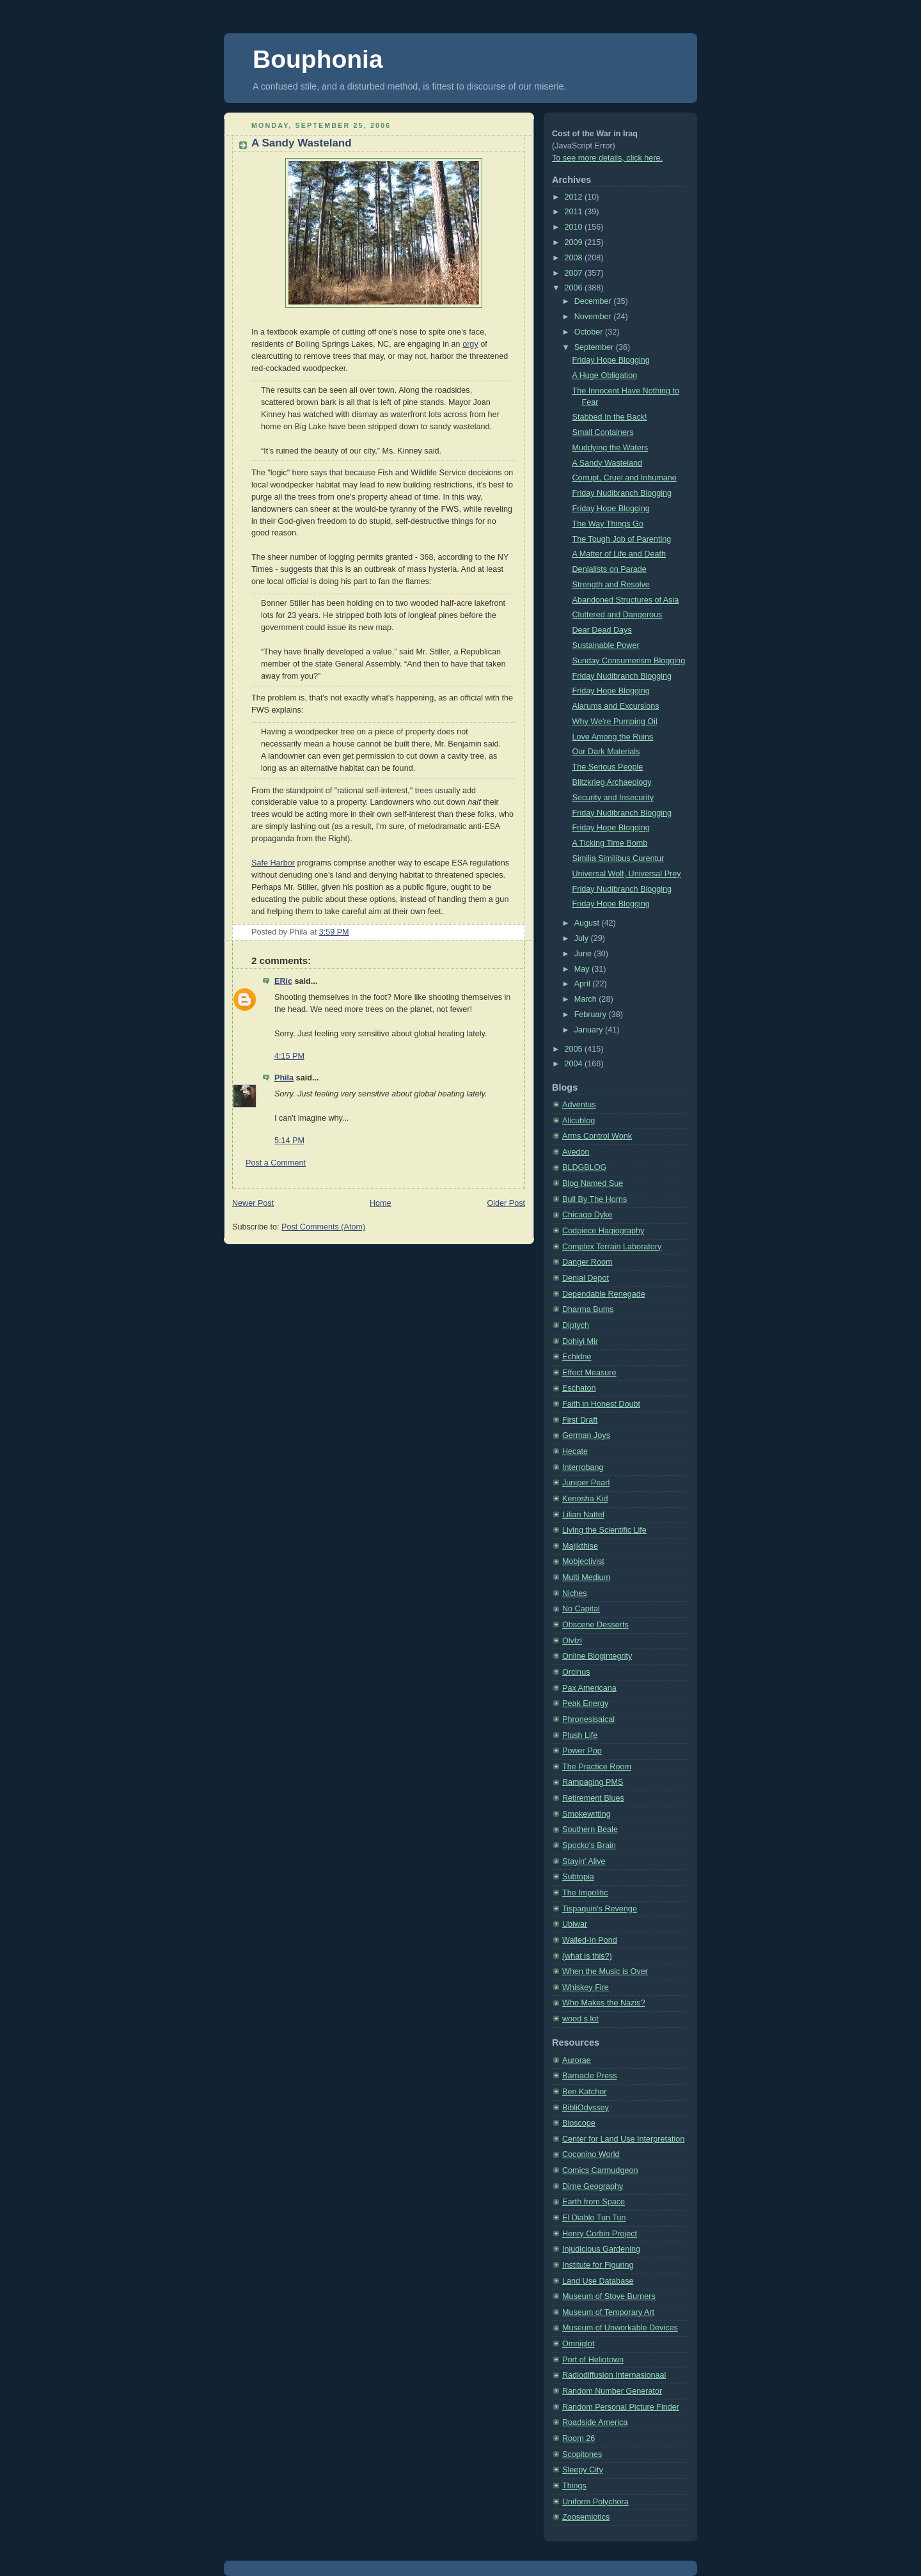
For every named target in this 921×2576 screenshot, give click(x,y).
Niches (574, 1593)
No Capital (581, 1608)
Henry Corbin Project (599, 2233)
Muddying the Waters (610, 447)
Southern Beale (590, 1829)
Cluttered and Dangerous (617, 614)
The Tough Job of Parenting (622, 539)
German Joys (586, 1435)
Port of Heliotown (593, 2359)
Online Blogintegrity (597, 1656)
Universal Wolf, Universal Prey (626, 873)
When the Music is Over (605, 1971)
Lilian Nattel (583, 1514)
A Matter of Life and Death (619, 553)
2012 (575, 197)
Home (380, 1203)
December (594, 301)
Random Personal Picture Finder (620, 2407)
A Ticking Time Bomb (610, 843)
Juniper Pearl (586, 1482)
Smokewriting (586, 1814)
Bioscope (578, 2123)
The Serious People (607, 767)
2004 (575, 1063)
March (586, 999)
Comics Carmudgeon (600, 2170)
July (582, 938)
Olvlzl (572, 1640)
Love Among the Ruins (613, 736)
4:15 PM (289, 1056)
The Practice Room (596, 1766)
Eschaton (579, 1388)
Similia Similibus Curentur (618, 858)
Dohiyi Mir (580, 1341)
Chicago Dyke (587, 1214)
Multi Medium (586, 1577)
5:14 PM (289, 1140)
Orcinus (576, 1672)
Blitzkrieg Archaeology (612, 782)
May (583, 969)
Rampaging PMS (592, 1782)
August (588, 923)
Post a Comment (276, 1162)
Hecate (575, 1451)
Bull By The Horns (594, 1199)
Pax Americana (589, 1688)
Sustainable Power (606, 645)
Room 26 (578, 2438)
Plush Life (579, 1735)
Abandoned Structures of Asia (625, 600)
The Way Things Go (607, 523)
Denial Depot (585, 1278)
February (591, 1014)
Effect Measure (589, 1372)
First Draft (579, 1420)
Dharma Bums (588, 1309)
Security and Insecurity (613, 797)
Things (574, 2485)
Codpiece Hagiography (603, 1230)
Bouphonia (318, 59)
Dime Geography (592, 2186)
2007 (575, 273)
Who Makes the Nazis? (603, 2002)
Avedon (576, 1152)
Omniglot (578, 2343)
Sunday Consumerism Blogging (629, 660)
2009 (575, 242)
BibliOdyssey (585, 2107)
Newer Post (253, 1203)
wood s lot (580, 2018)
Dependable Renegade (603, 1294)
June (584, 953)
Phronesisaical (588, 1719)
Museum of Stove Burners (609, 2296)
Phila (284, 1077)
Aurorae (576, 2060)
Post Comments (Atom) (323, 1226)
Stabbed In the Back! (609, 417)
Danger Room (587, 1262)
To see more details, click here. (607, 158)
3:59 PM (334, 932)
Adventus (579, 1104)
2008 (575, 257)
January (589, 1029)
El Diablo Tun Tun (594, 2217)
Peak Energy (585, 1703)
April (583, 983)
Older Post (506, 1203)
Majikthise (580, 1546)
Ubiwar (574, 1924)
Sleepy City (582, 2469)
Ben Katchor (584, 2091)
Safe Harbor (273, 862)
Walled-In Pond (589, 1940)
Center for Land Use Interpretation (623, 2139)
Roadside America (594, 2422)
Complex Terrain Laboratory (611, 1246)
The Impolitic (585, 1892)
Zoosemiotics (586, 2517)
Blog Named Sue (592, 1183)
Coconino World (590, 2154)
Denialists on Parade (609, 569)
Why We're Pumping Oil (614, 721)
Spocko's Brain (589, 1845)
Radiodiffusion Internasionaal (614, 2375)
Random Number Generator (612, 2391)
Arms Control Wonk (597, 1136)
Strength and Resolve (611, 584)
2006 (575, 287)
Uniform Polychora (595, 2501)
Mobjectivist (583, 1561)
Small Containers (603, 432)
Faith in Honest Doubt (601, 1404)
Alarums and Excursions (615, 706)
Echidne (577, 1356)
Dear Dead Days (602, 630)
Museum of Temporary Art (608, 2312)
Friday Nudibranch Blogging (622, 493)
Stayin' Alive (584, 1861)
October (589, 332)
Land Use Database (597, 2281)
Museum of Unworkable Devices (620, 2327)
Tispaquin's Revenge (599, 1908)
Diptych (575, 1325)
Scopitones (582, 2454)
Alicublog (578, 1120)
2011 (575, 211)
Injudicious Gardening (601, 2249)
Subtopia (578, 1876)
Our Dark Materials (606, 751)
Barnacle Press (589, 2075)
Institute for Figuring (597, 2265)
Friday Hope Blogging (611, 360)
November (594, 316)
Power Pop (582, 1750)
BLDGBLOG (584, 1167)
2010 (575, 227)
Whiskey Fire (585, 1987)
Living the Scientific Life (604, 1530)
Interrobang (583, 1467)
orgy (470, 344)
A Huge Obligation (605, 375)
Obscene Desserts (595, 1624)
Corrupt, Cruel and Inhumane (624, 477)
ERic (283, 981)
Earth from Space (593, 2201)
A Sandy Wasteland (301, 143)
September (595, 347)
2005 (575, 1049)
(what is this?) (587, 1956)
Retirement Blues (593, 1798)
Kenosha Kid (585, 1498)
